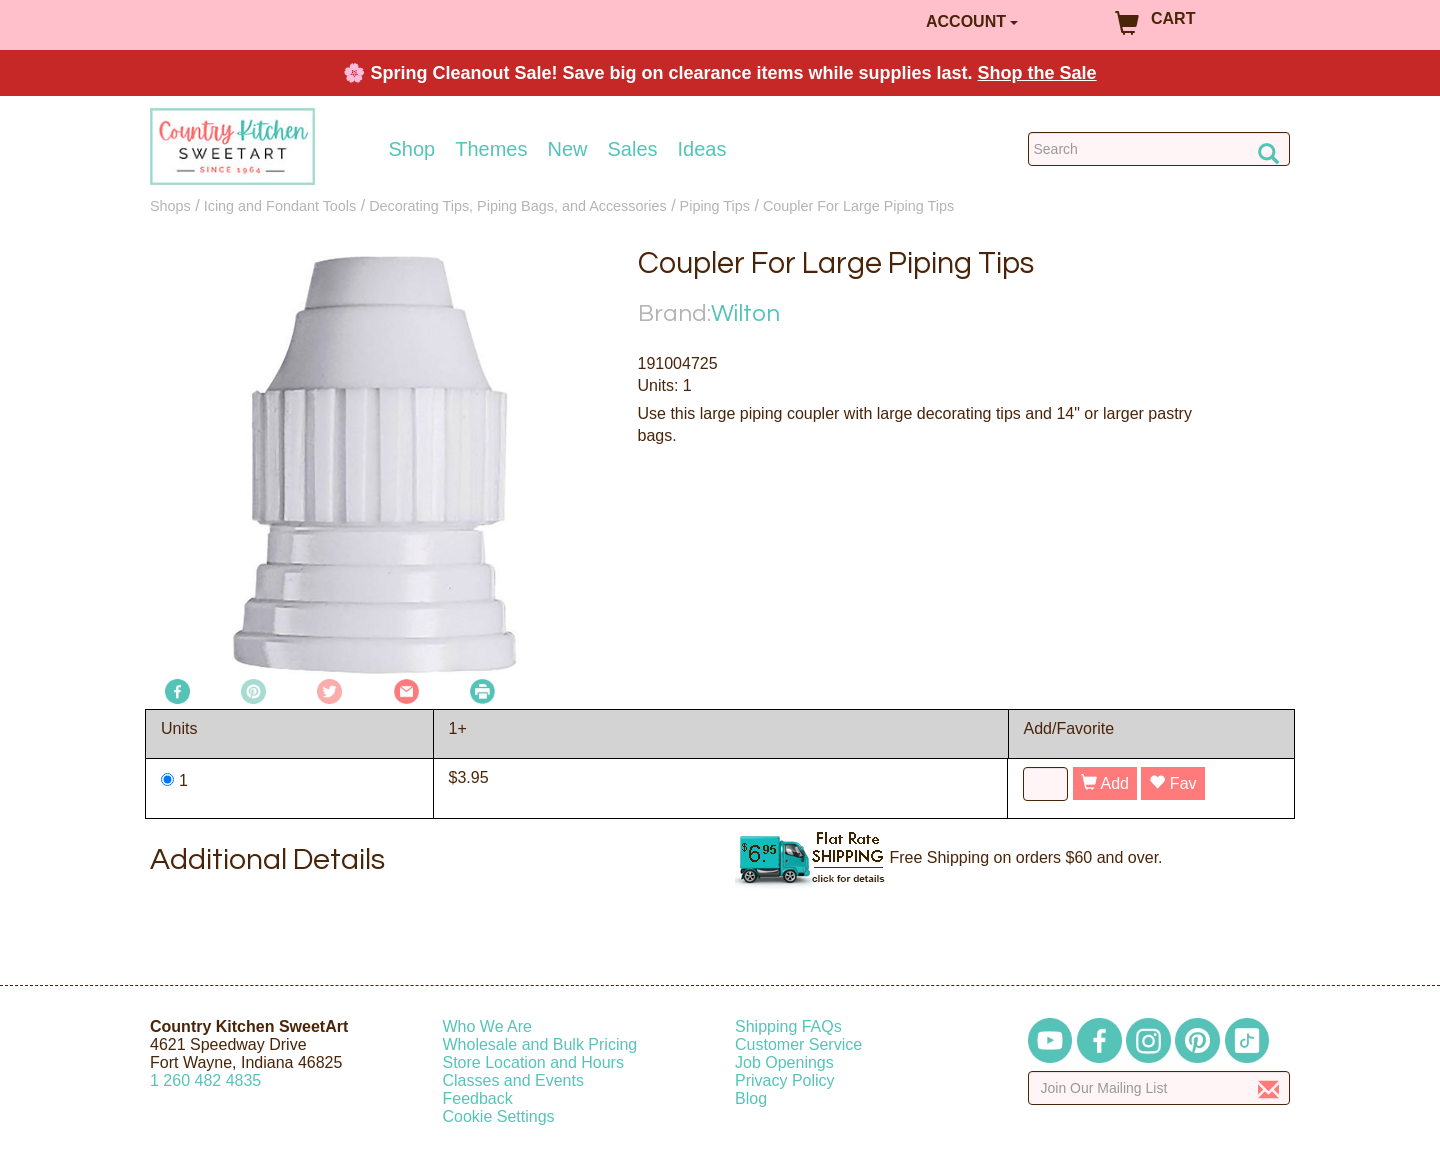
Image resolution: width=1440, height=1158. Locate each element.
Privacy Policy (785, 1080)
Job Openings (784, 1062)
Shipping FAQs (788, 1026)
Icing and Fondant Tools (280, 206)
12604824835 (205, 1080)
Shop (412, 149)
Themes (491, 149)
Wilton (745, 313)
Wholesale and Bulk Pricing (540, 1044)
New (567, 149)
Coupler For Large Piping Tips (858, 206)
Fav (1172, 783)
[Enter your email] (1159, 1088)
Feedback (478, 1098)
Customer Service (798, 1044)
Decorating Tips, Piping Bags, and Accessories (518, 206)
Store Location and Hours (533, 1062)
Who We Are (488, 1026)
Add (1105, 783)
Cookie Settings (499, 1116)
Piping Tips (715, 206)
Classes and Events (513, 1080)
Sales (633, 149)
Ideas (702, 149)
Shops (170, 206)
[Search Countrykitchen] (1159, 149)
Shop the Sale (1037, 73)
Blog (751, 1098)
